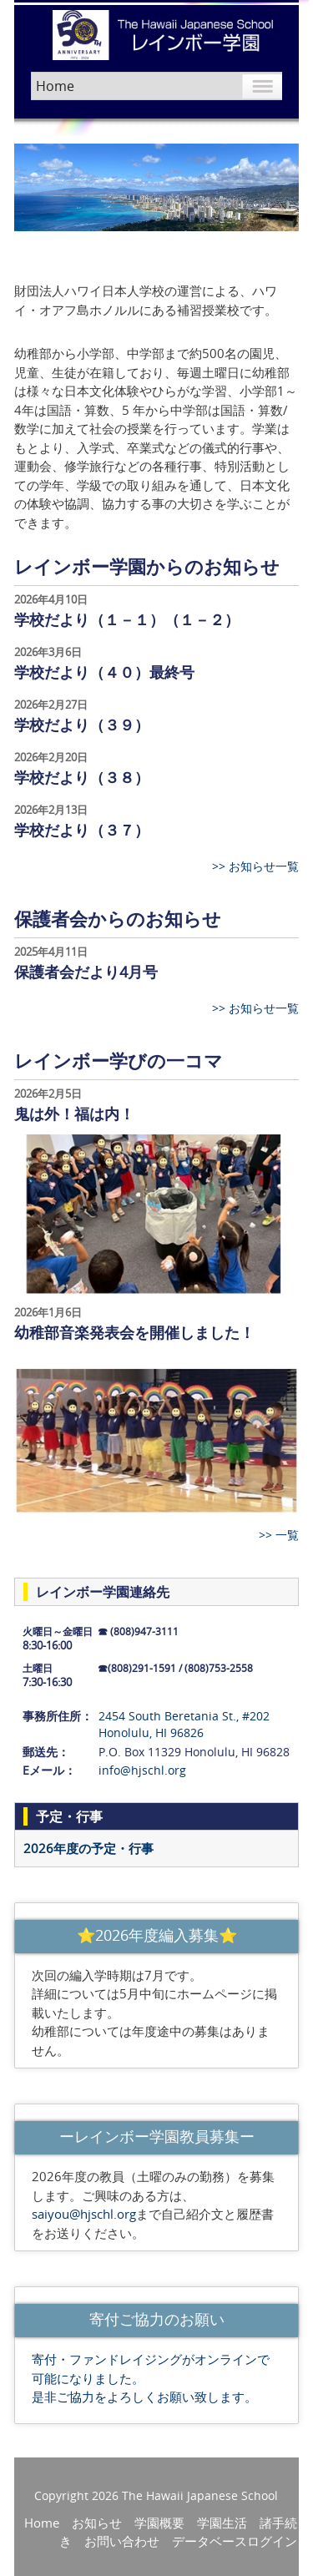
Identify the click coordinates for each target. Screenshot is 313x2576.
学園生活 (222, 2522)
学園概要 (159, 2522)
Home (41, 2522)
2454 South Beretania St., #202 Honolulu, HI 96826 (184, 1724)
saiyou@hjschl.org (84, 2213)
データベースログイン (234, 2541)
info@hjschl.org (142, 1770)
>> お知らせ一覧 (255, 866)
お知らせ (97, 2522)
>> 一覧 (279, 1535)
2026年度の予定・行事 (88, 1848)
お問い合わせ (121, 2541)
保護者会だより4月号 (86, 972)
